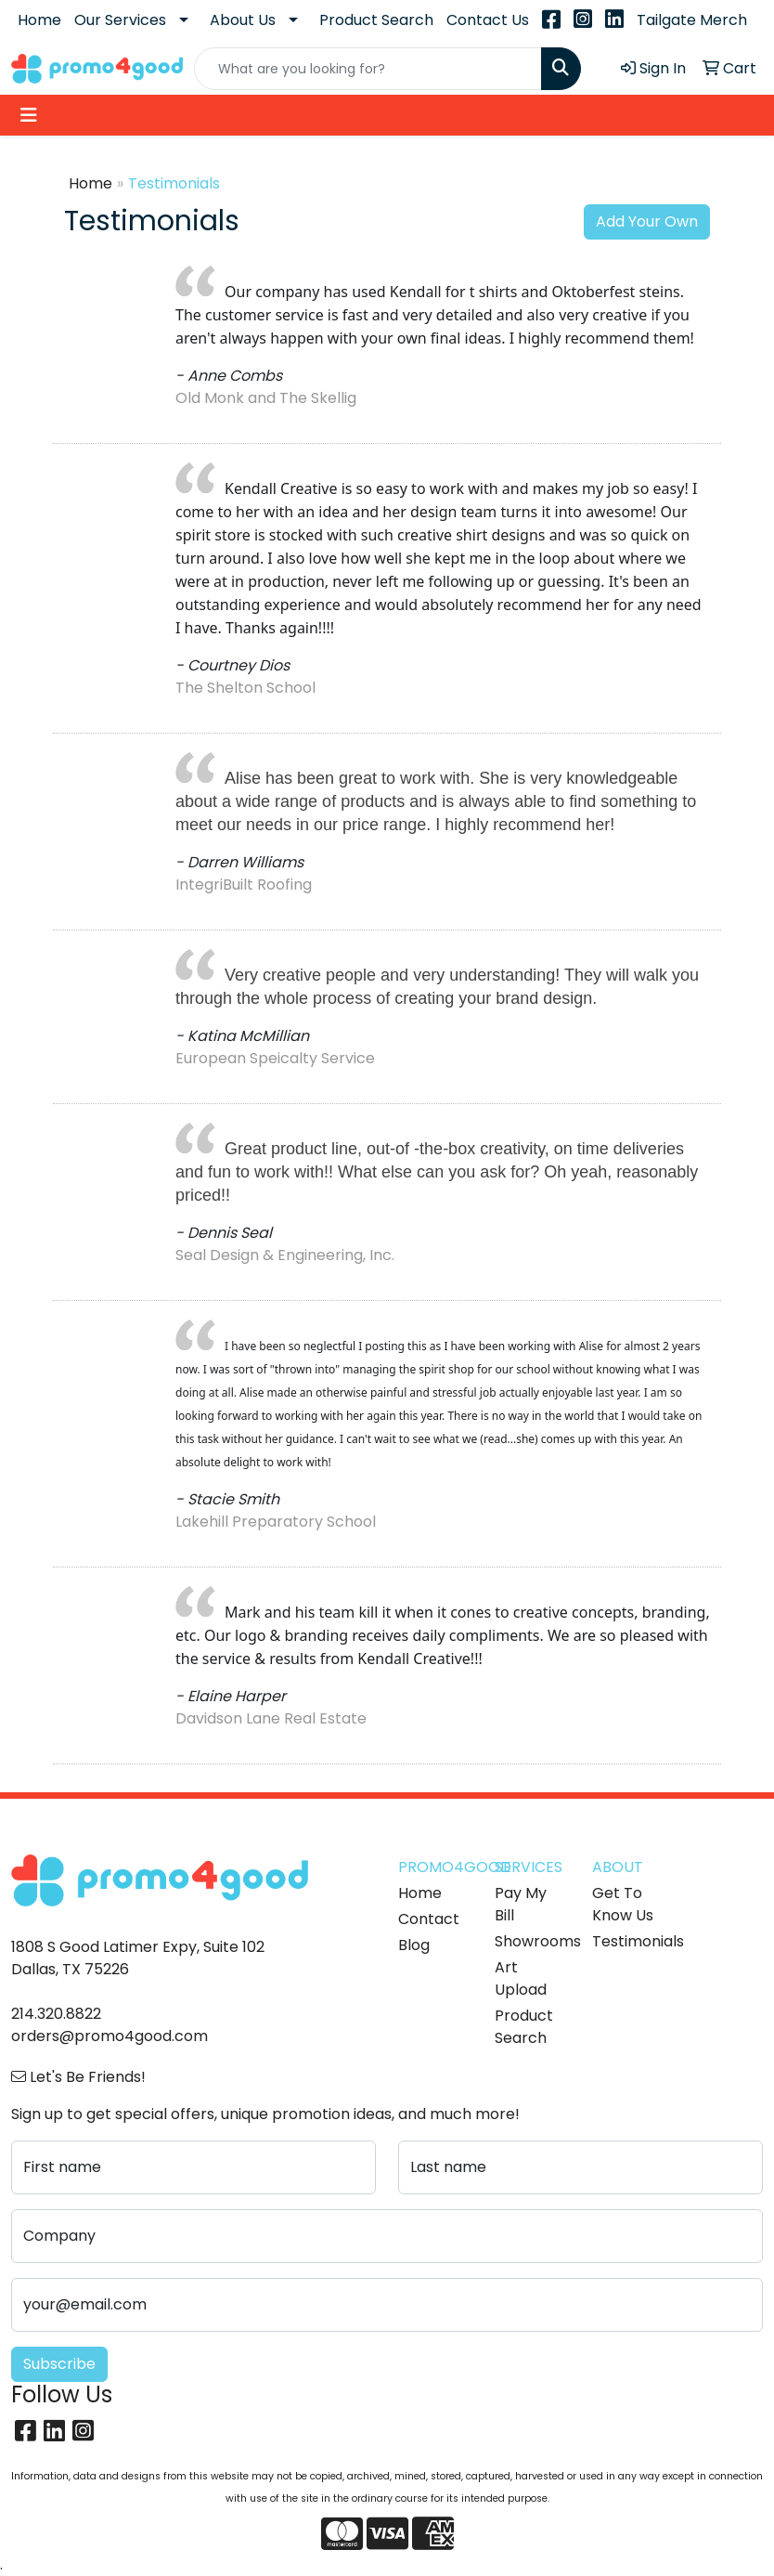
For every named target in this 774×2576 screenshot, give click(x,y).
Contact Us (487, 20)
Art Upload (521, 1978)
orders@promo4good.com (109, 2036)
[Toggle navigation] (28, 115)
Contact (428, 1919)
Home (39, 20)
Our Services (120, 20)
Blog (414, 1945)
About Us (243, 20)
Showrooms (532, 1941)
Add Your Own (647, 221)
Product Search (376, 20)
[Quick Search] (368, 68)
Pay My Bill (521, 1904)
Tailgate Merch (692, 20)
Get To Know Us (622, 1904)
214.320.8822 (56, 2013)
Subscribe (59, 2363)
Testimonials (629, 1941)
